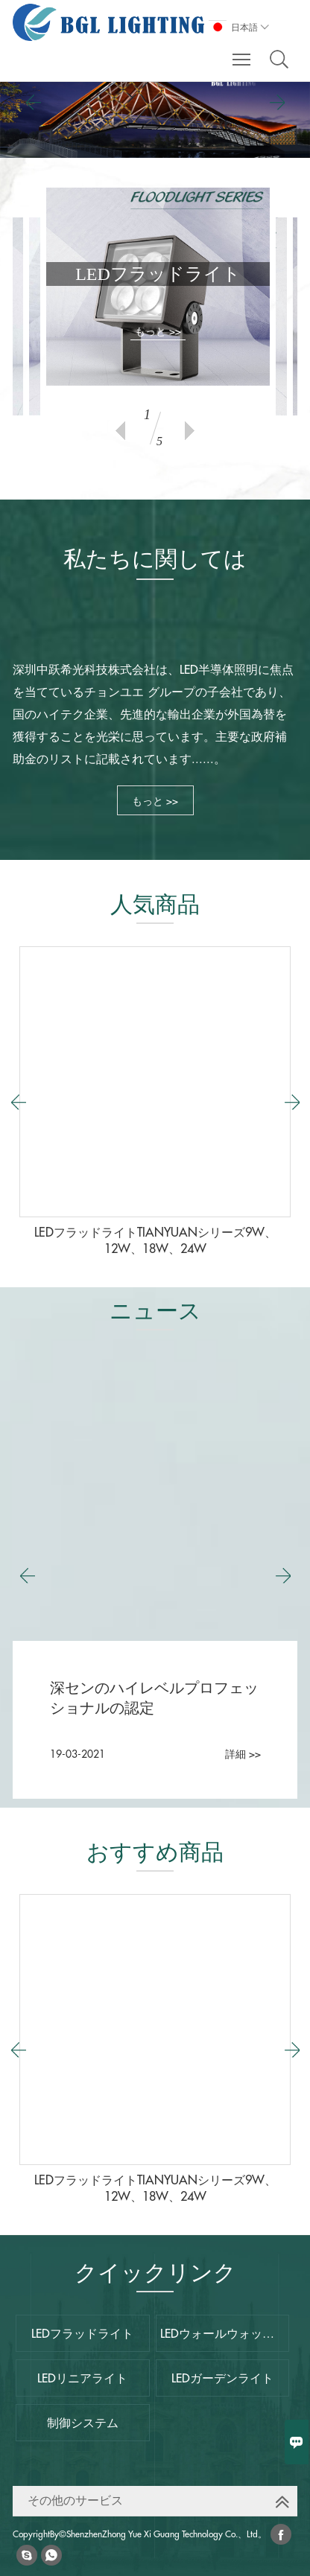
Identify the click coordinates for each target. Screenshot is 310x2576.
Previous (120, 430)
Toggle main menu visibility (242, 52)
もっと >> (158, 331)
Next (189, 430)
